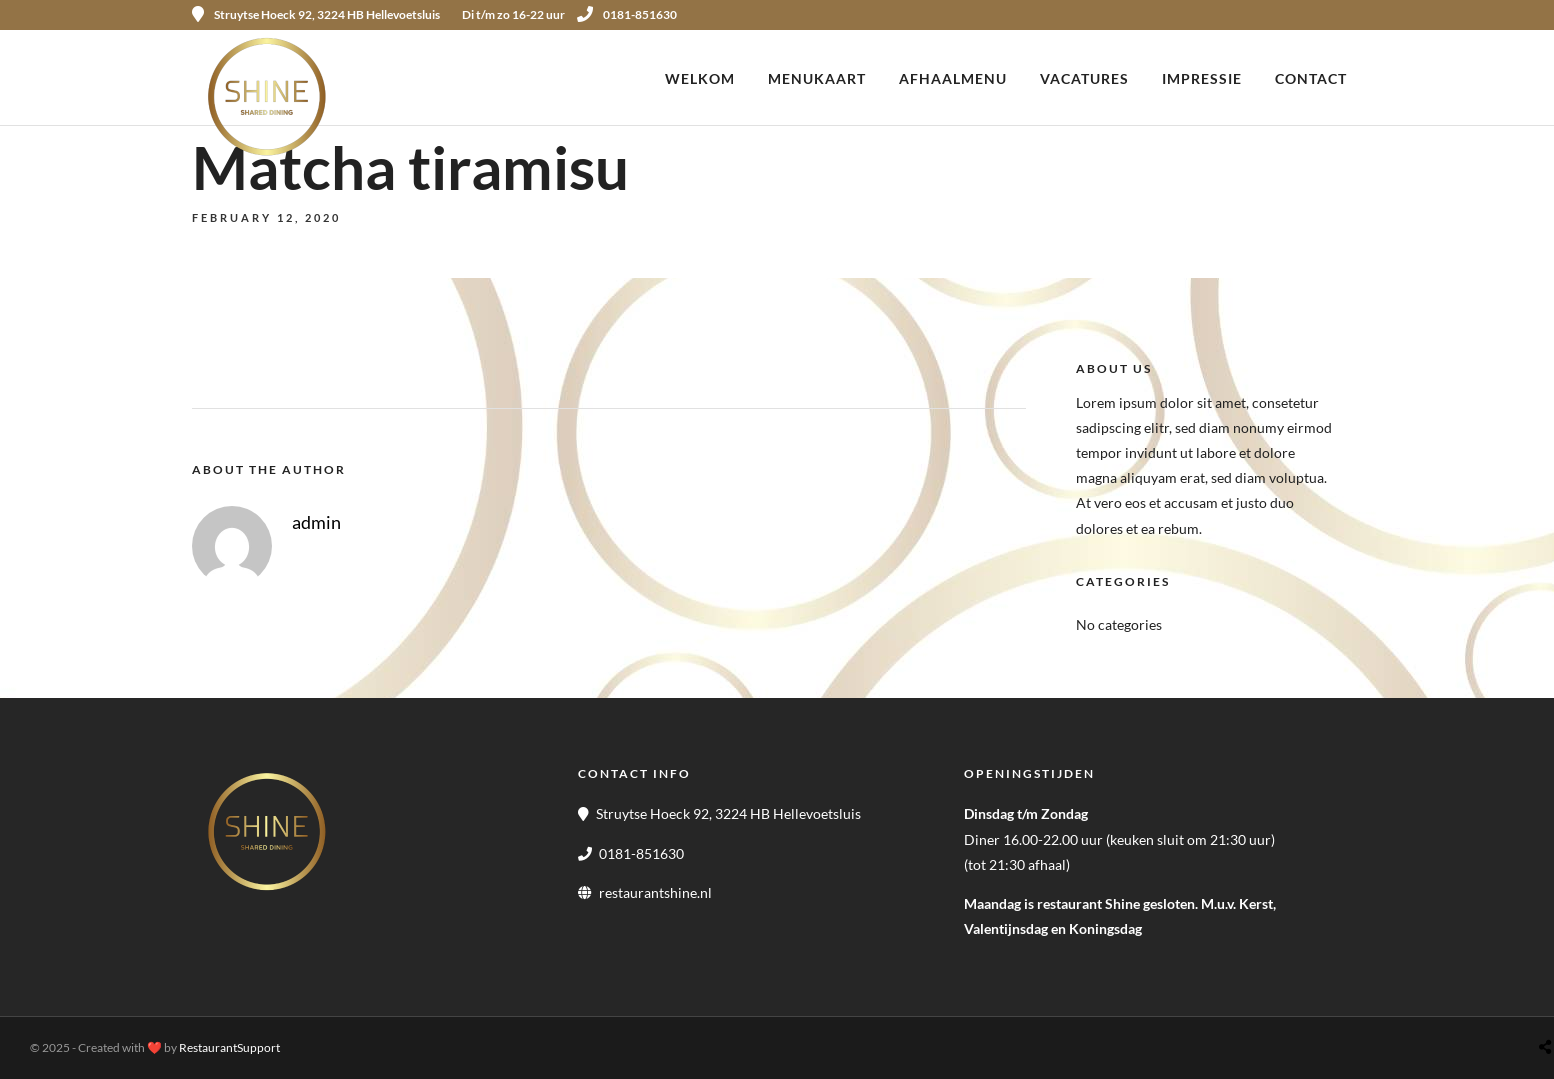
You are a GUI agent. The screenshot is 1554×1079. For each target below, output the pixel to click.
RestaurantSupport (229, 1047)
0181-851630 (627, 14)
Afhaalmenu (953, 78)
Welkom (700, 78)
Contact (1311, 78)
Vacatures (1084, 78)
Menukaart (817, 78)
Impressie (1202, 78)
